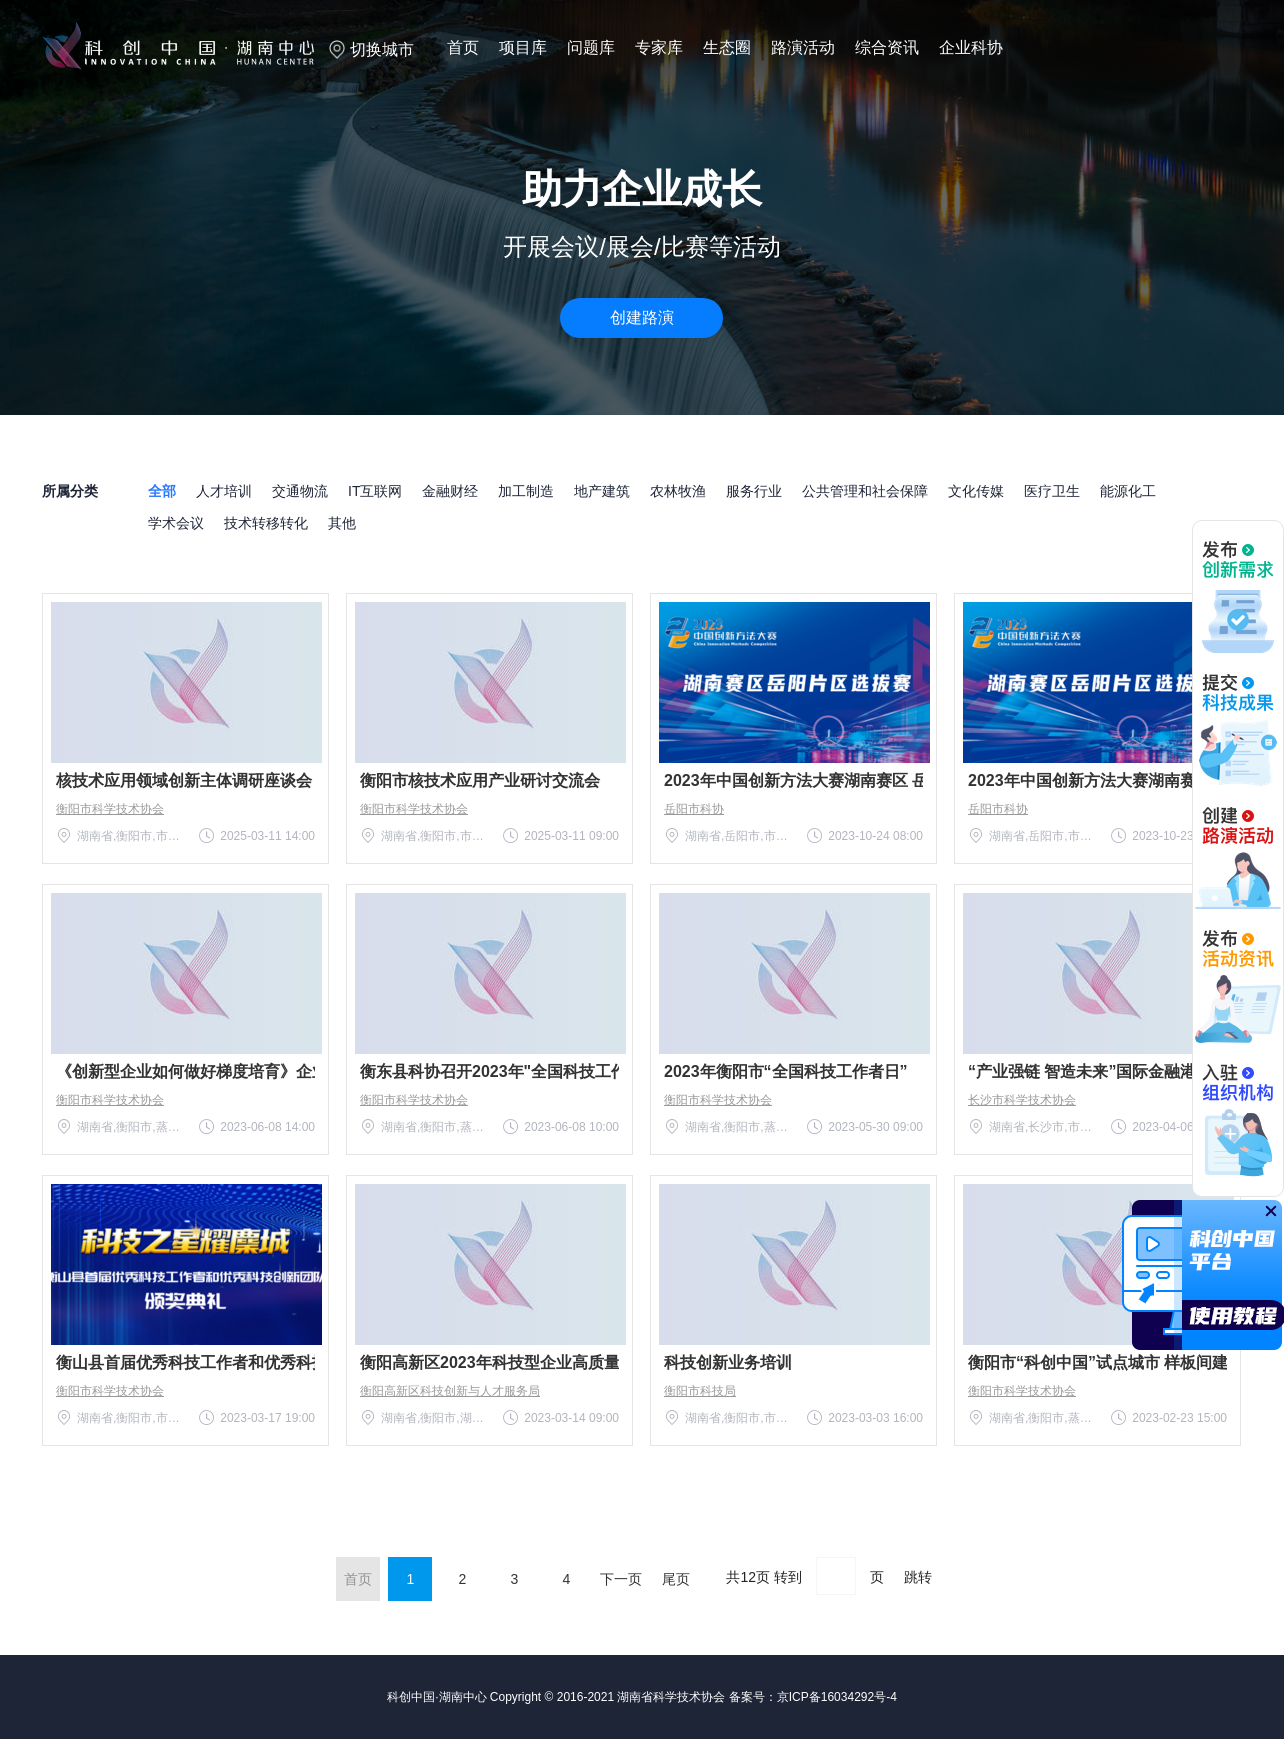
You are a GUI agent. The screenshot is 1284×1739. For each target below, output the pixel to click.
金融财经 (450, 491)
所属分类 (70, 491)
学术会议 (176, 523)
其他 (342, 523)
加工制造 (526, 491)
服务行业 (754, 491)
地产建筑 (602, 491)
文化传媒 (976, 491)
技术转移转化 (266, 523)
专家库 (659, 47)
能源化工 (1128, 491)
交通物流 (300, 491)
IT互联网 (375, 491)
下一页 (621, 1579)
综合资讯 (887, 47)
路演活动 (803, 47)
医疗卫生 (1052, 491)
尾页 (676, 1579)
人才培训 (224, 491)
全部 (162, 491)
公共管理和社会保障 (865, 491)
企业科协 (971, 47)
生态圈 (727, 47)
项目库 (523, 47)
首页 (463, 47)
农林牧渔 (678, 491)
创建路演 (642, 317)
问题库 (591, 47)
